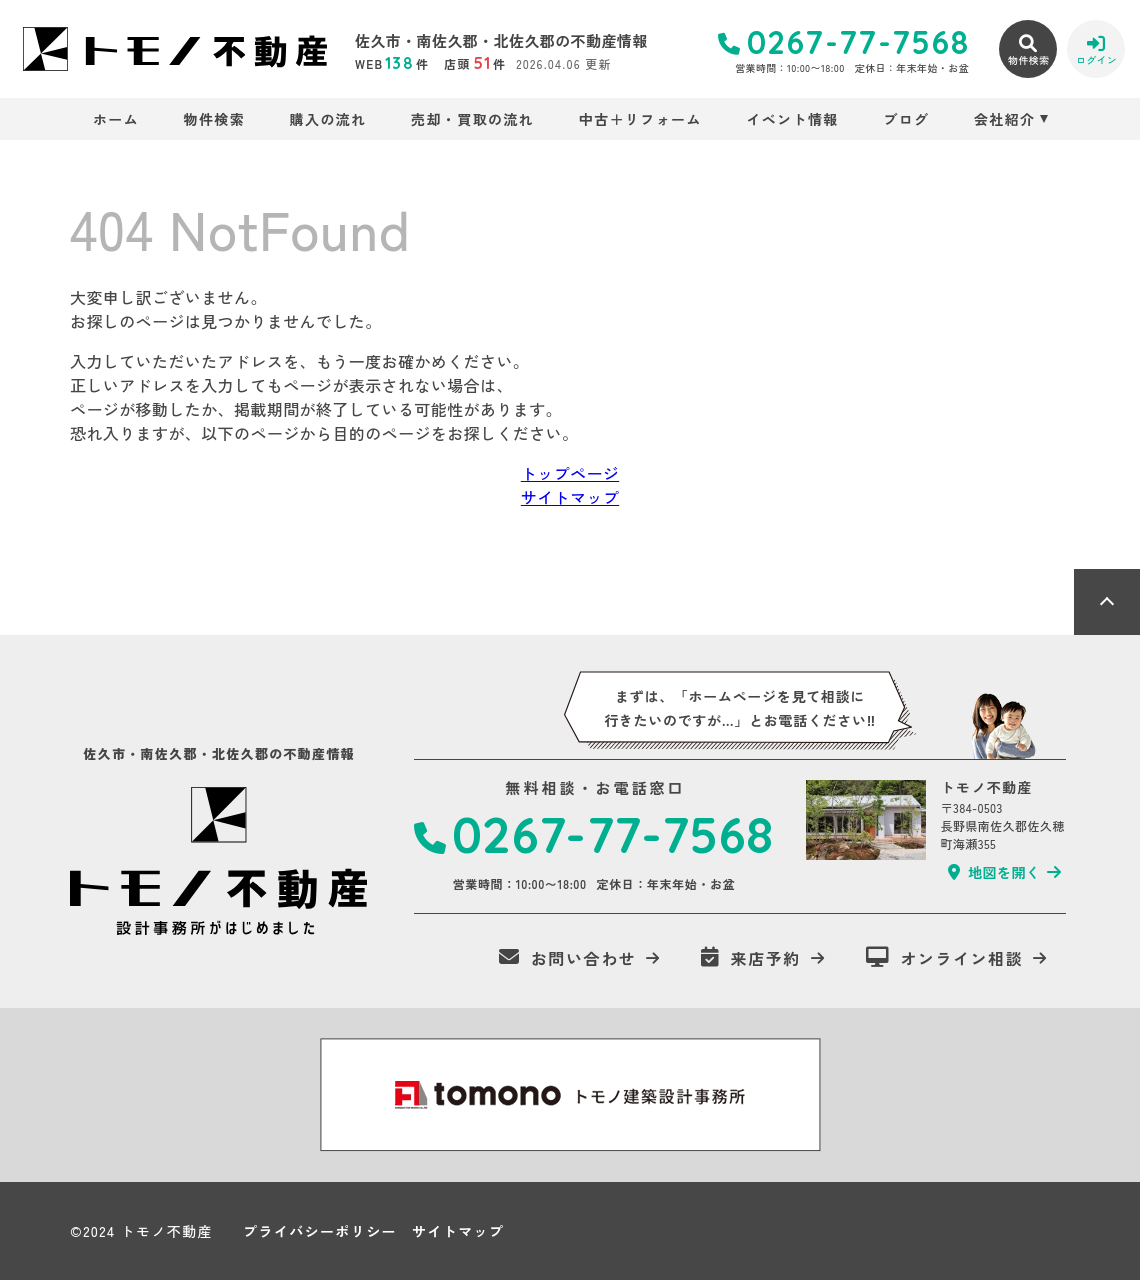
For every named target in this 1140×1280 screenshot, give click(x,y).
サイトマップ (570, 497)
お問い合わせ (567, 958)
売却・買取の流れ (472, 119)
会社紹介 (1005, 119)
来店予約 (751, 958)
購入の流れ (328, 119)
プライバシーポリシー (320, 1231)
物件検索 (215, 119)
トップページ (570, 473)
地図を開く (994, 872)
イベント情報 (792, 119)
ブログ (906, 119)
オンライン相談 (945, 958)
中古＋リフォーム (640, 119)
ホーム (116, 119)
